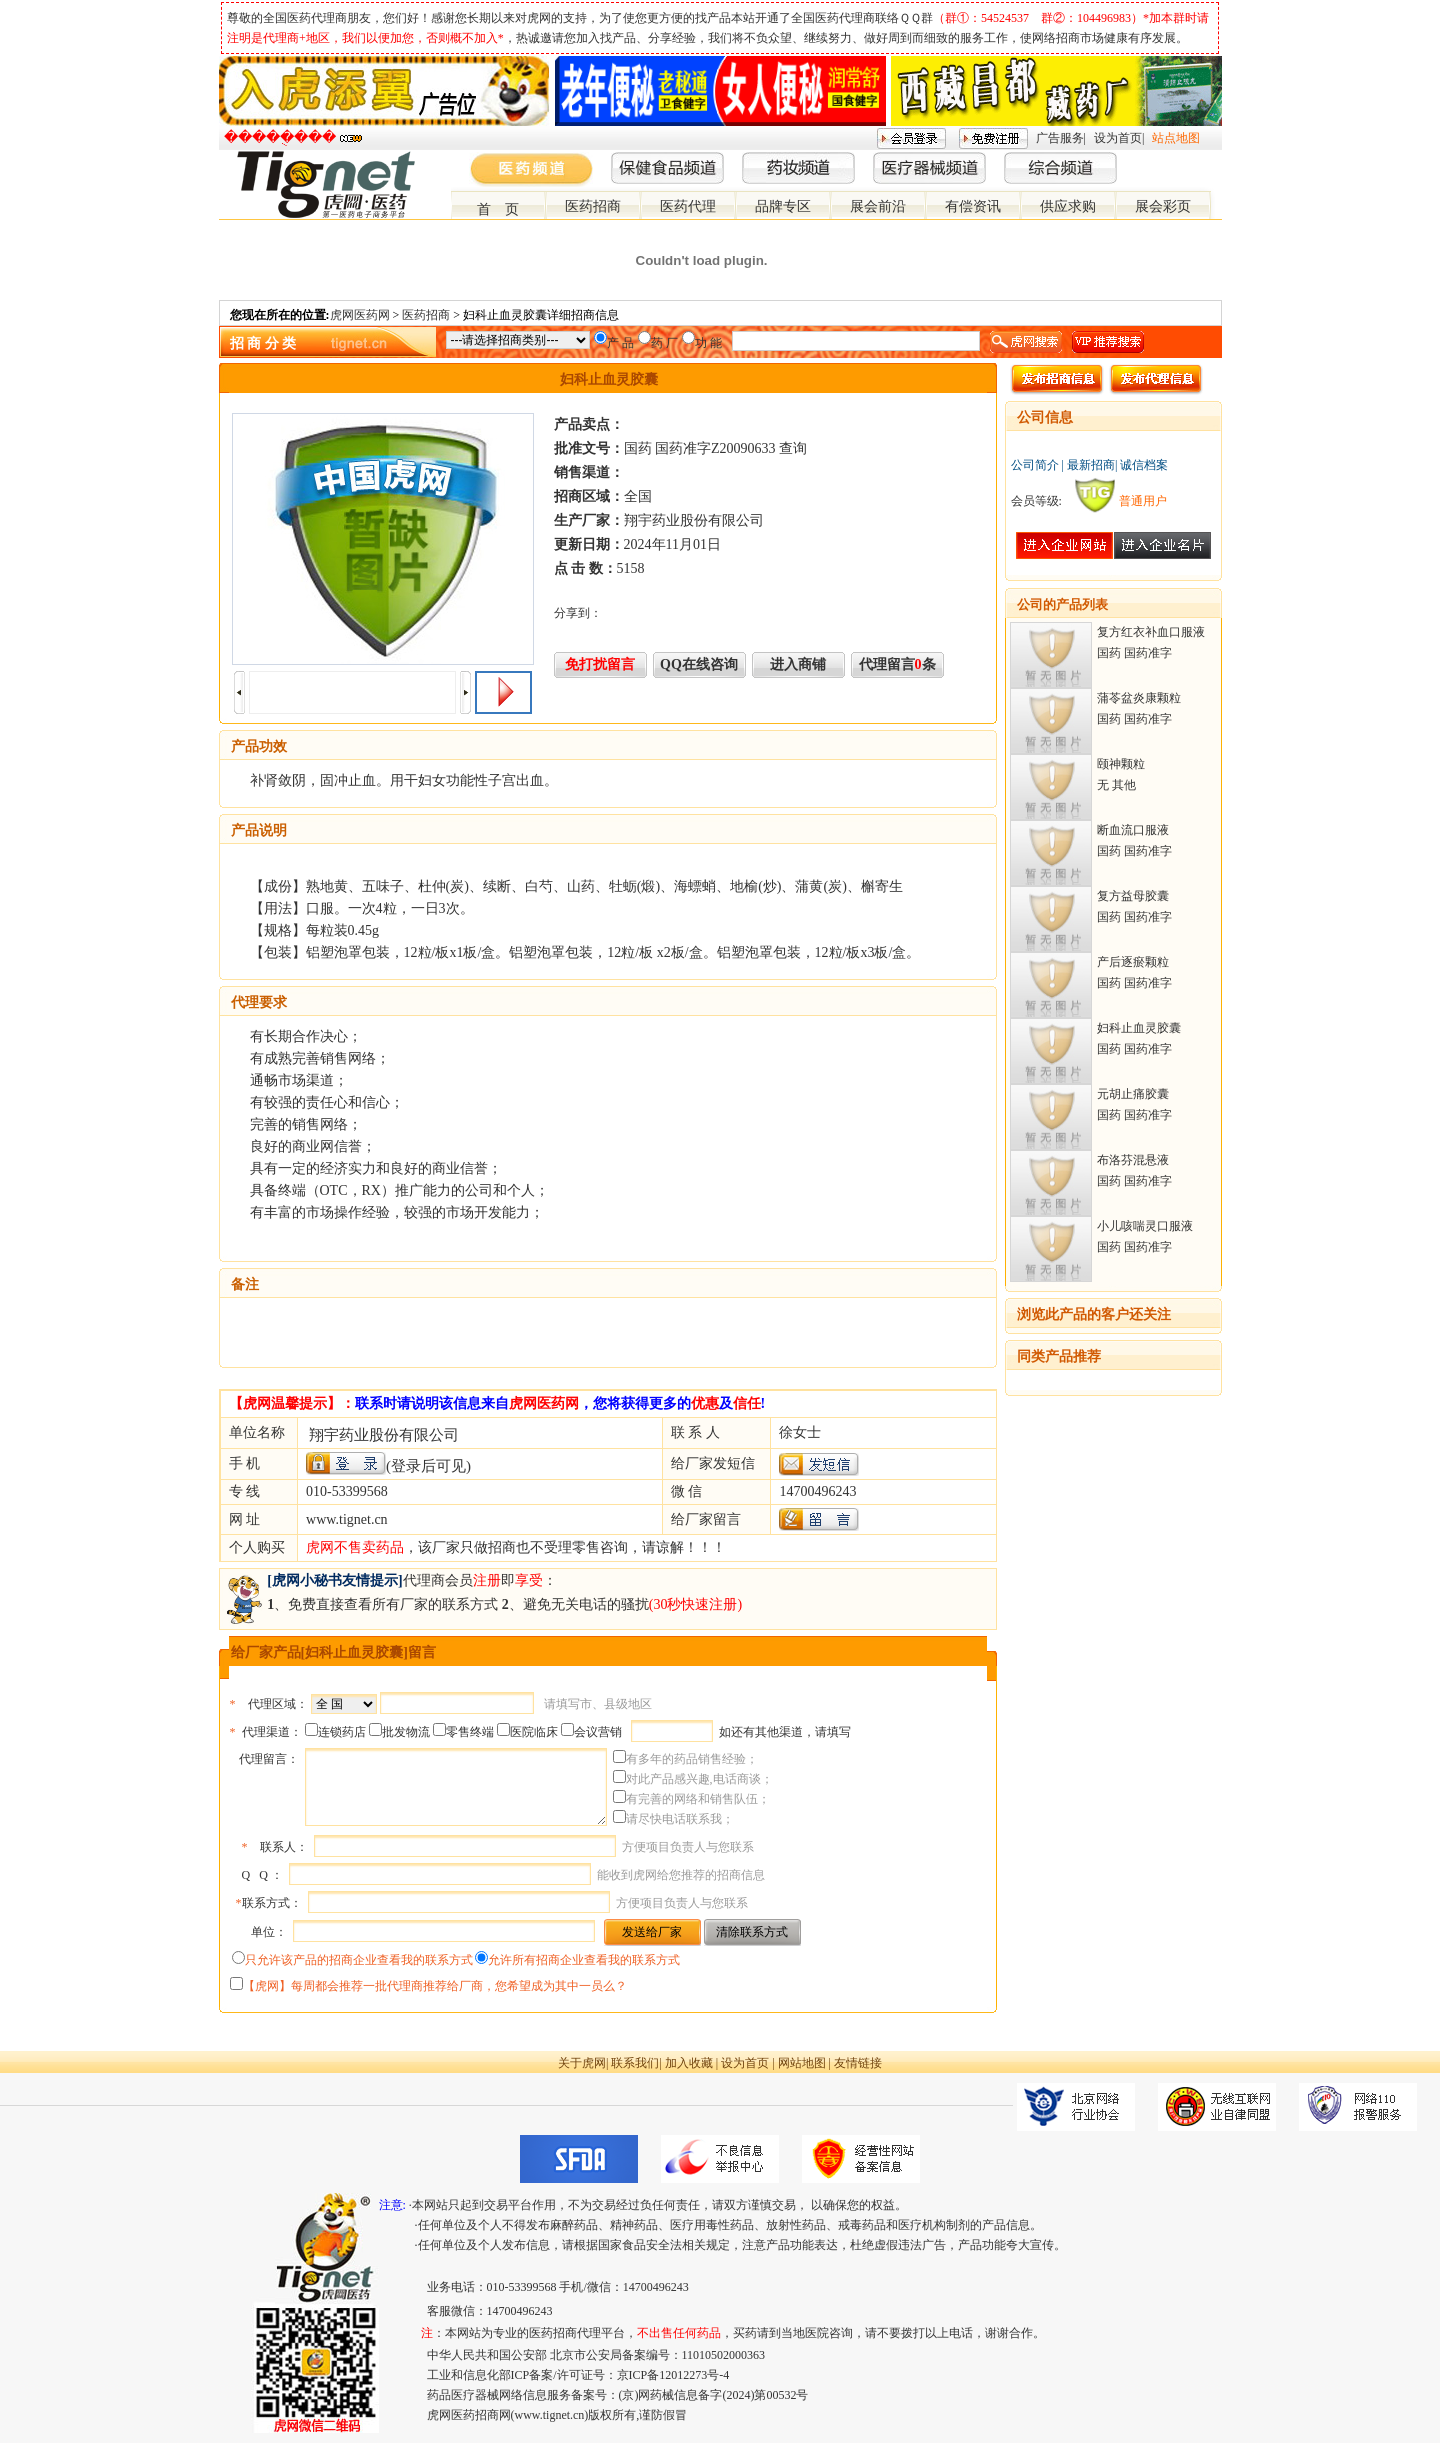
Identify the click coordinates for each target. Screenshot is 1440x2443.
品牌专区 (783, 206)
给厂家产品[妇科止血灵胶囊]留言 (333, 1652)
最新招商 (1091, 465)
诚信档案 (1144, 465)
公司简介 (1035, 465)
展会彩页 (1163, 206)
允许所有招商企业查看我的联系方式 (584, 1960)
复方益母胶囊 (1133, 896)
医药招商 (593, 206)
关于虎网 (582, 2063)
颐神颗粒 (1121, 764)
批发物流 (406, 1732)
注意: (392, 2205)
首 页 (498, 209)
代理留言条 (897, 664)
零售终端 (470, 1732)
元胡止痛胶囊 (1133, 1094)
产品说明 (259, 830)
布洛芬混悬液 (1133, 1160)
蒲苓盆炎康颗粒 (1139, 698)
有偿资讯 (973, 206)
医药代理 (688, 206)
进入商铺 (798, 664)
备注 (245, 1284)
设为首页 (1118, 138)
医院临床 (534, 1732)
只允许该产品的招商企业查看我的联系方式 (359, 1960)
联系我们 (635, 2063)
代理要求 (259, 1002)
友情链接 (858, 2063)
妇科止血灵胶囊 (1139, 1028)
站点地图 (1176, 138)
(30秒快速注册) (695, 1604)
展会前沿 (878, 206)
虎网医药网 (360, 315)
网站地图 (802, 2063)
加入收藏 (689, 2063)
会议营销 (598, 1732)
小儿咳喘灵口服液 (1145, 1226)
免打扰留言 (600, 664)
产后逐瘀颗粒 (1133, 962)
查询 (793, 448)
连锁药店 (342, 1732)
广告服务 (1060, 138)
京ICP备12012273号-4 (673, 2375)
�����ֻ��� (280, 137)
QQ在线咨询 (699, 664)
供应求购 (1068, 206)
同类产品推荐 (1059, 1356)
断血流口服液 (1133, 830)
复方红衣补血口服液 (1151, 632)
